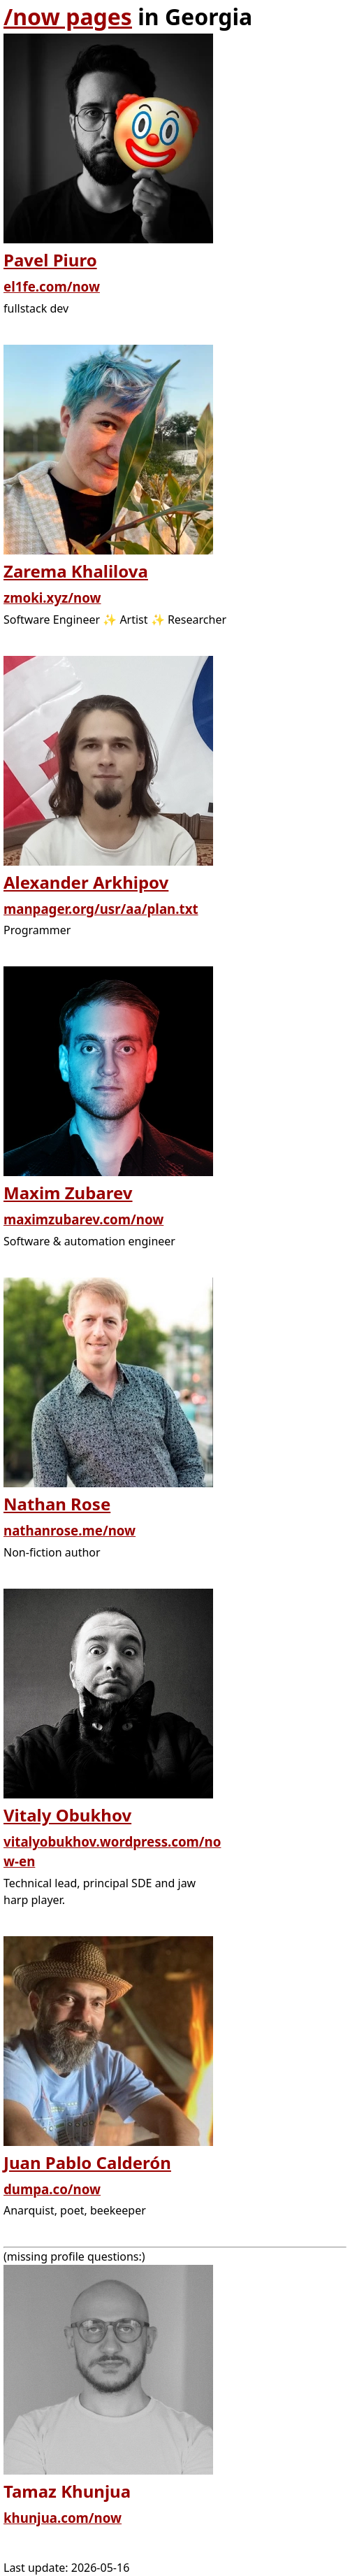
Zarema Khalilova (75, 570)
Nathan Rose (56, 1503)
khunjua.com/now (62, 2517)
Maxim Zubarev (68, 1192)
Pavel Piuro (50, 259)
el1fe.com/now (51, 286)
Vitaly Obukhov (67, 1814)
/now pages (67, 16)
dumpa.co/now (52, 2189)
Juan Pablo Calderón (87, 2162)
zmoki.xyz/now (52, 597)
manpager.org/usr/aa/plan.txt (100, 908)
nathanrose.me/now (69, 1530)
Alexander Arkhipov (85, 882)
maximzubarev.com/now (83, 1219)
